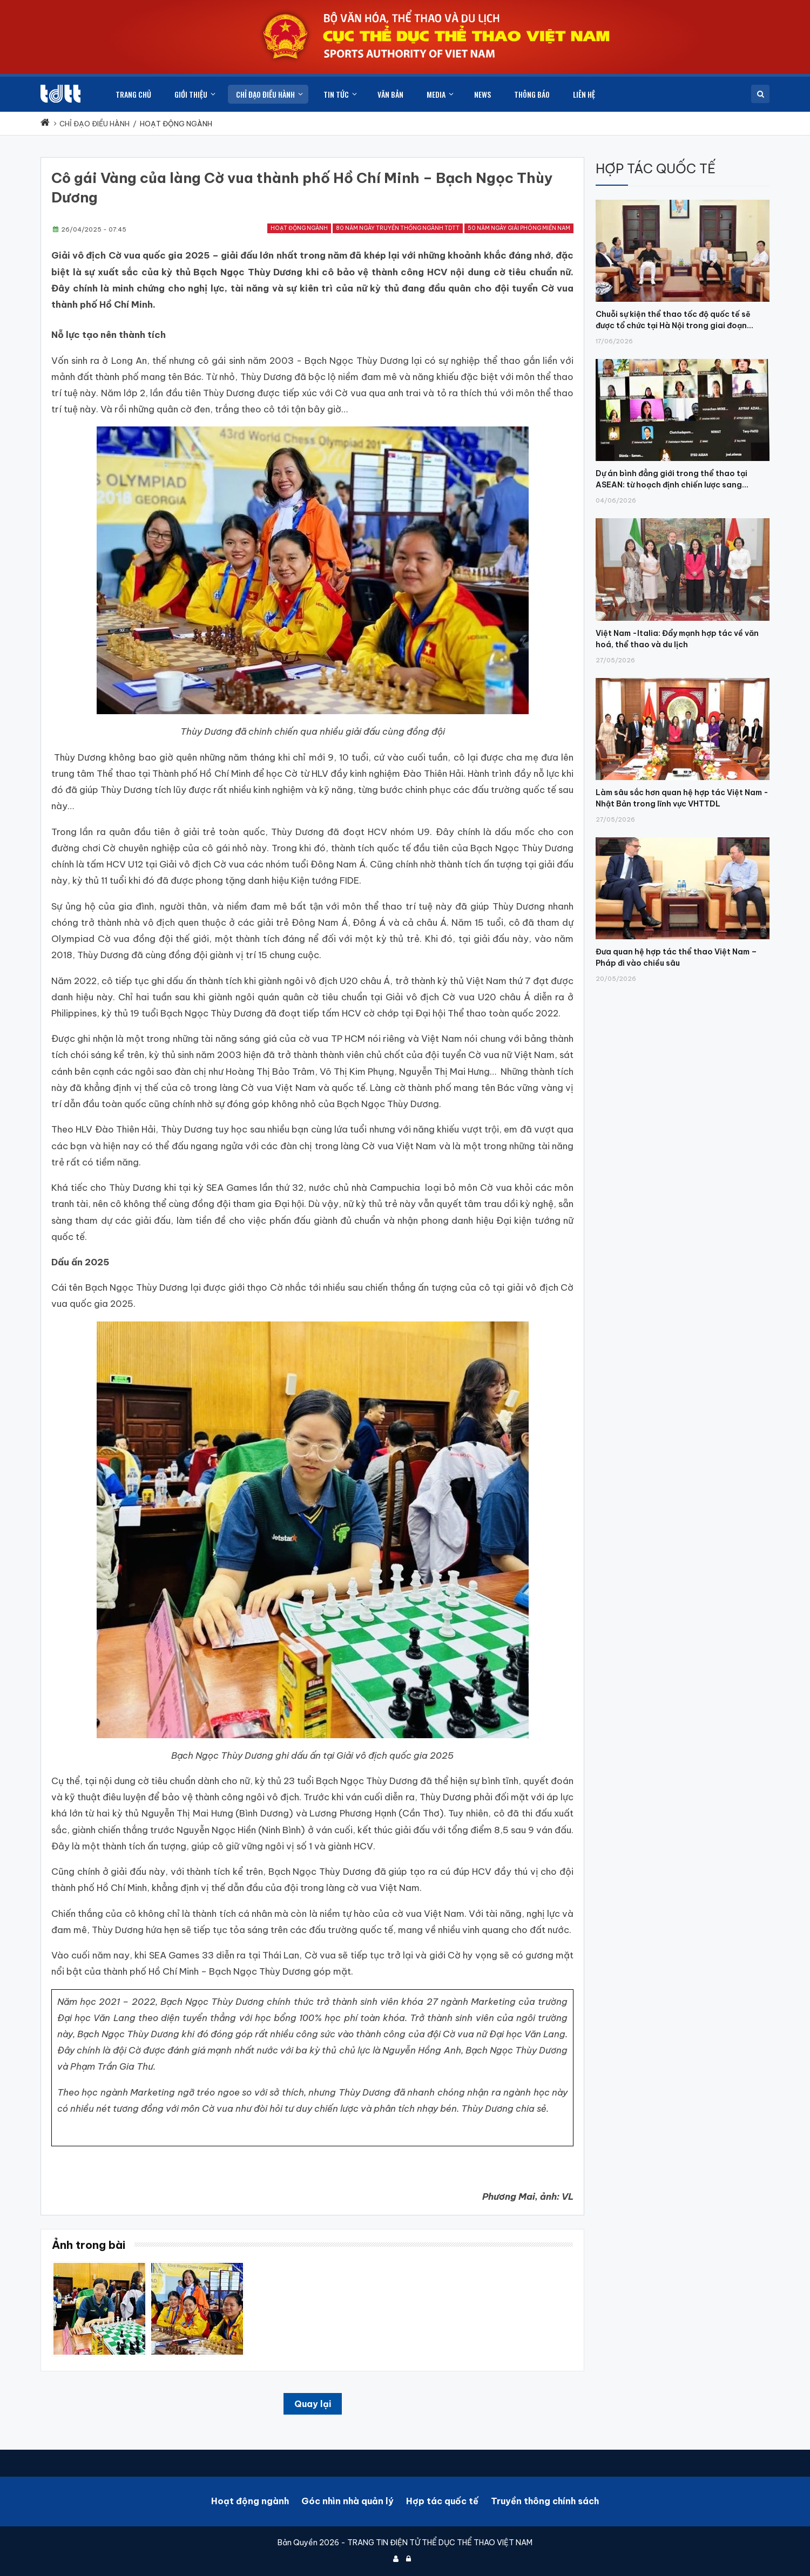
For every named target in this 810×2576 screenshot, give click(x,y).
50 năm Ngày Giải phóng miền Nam (519, 228)
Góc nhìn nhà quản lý (347, 2501)
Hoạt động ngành (299, 228)
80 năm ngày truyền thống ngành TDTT (398, 228)
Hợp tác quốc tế (442, 2501)
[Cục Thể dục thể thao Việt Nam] (60, 94)
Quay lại (312, 2403)
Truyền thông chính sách (545, 2501)
